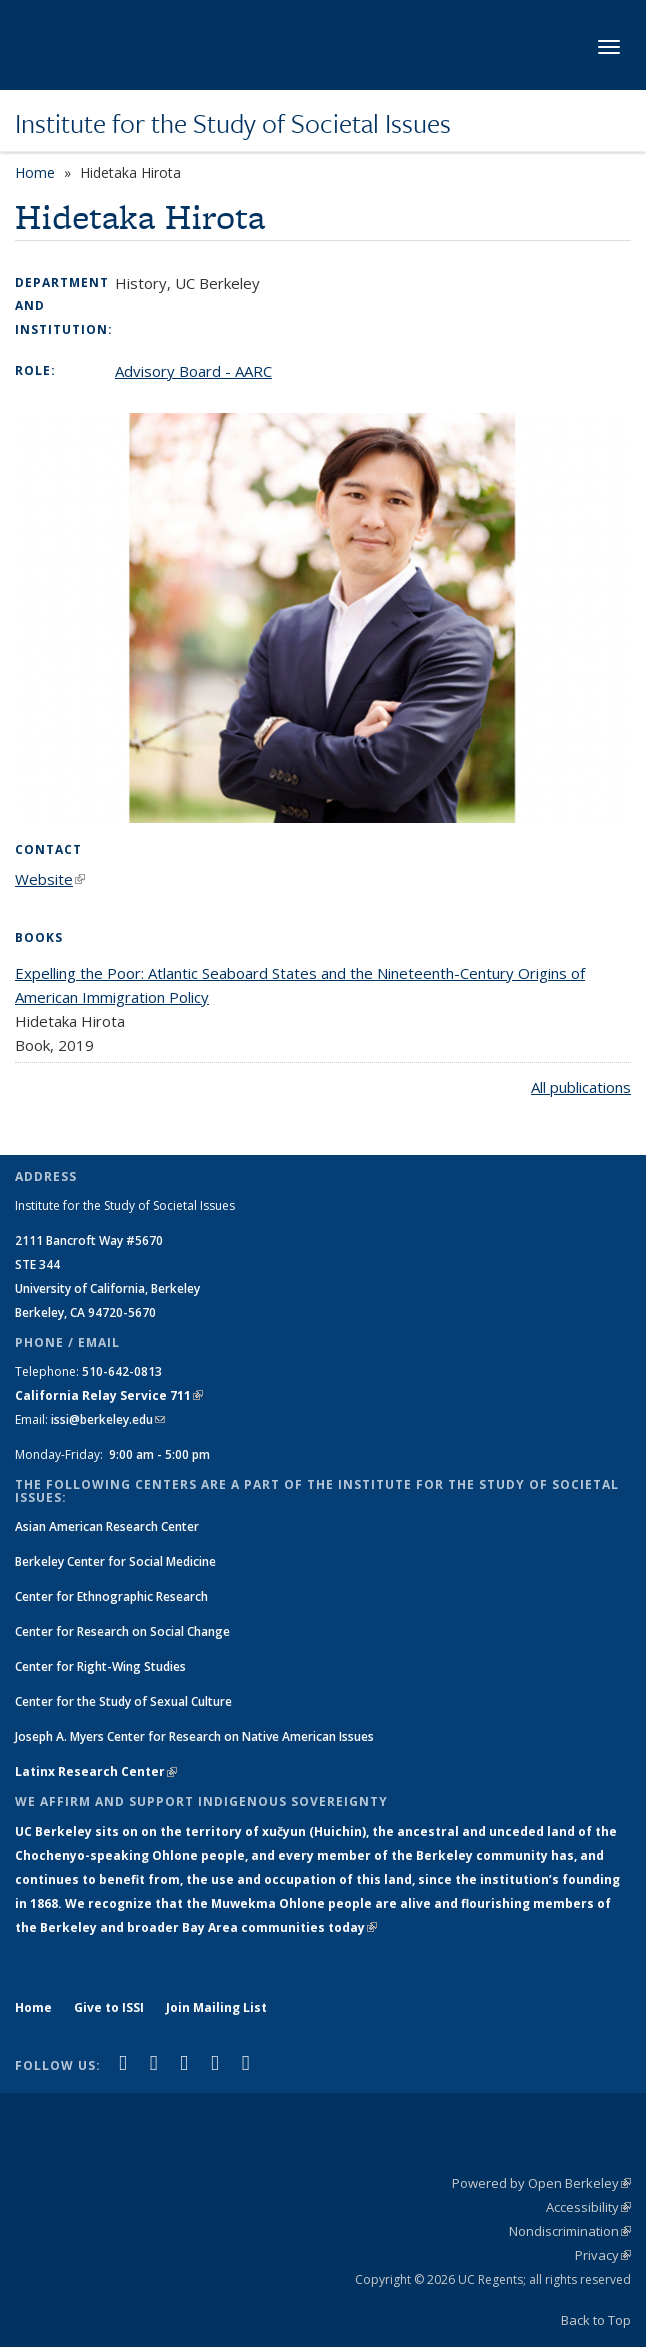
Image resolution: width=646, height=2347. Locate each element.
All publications (581, 1087)
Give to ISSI (109, 2007)
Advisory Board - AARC (193, 371)
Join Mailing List (216, 2007)
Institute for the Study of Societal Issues (233, 123)
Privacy (603, 2255)
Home (35, 172)
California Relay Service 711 (109, 1395)
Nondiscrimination (570, 2231)
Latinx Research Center (96, 1771)
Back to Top (596, 2320)
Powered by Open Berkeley (541, 2183)
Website (50, 879)
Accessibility (588, 2207)
